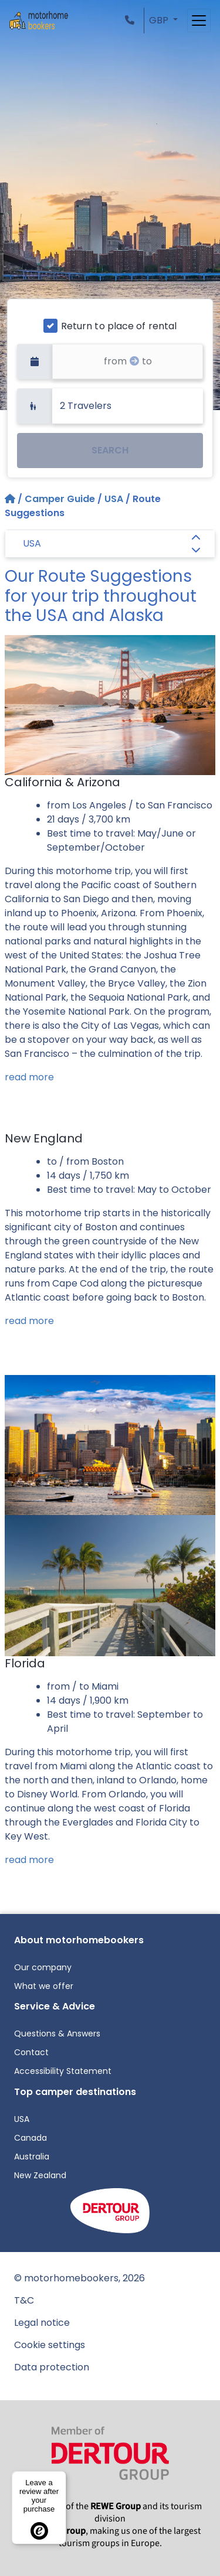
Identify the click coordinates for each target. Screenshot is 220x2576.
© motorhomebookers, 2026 (79, 2278)
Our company (43, 1967)
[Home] (11, 499)
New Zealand (40, 2175)
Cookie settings (49, 2345)
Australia (31, 2156)
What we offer (43, 1986)
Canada (30, 2138)
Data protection (51, 2367)
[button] (132, 20)
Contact (31, 2052)
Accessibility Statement (62, 2071)
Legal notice (42, 2322)
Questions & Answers (57, 2033)
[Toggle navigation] (199, 20)
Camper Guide (60, 499)
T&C (24, 2300)
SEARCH (110, 450)
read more (29, 1077)
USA (113, 499)
